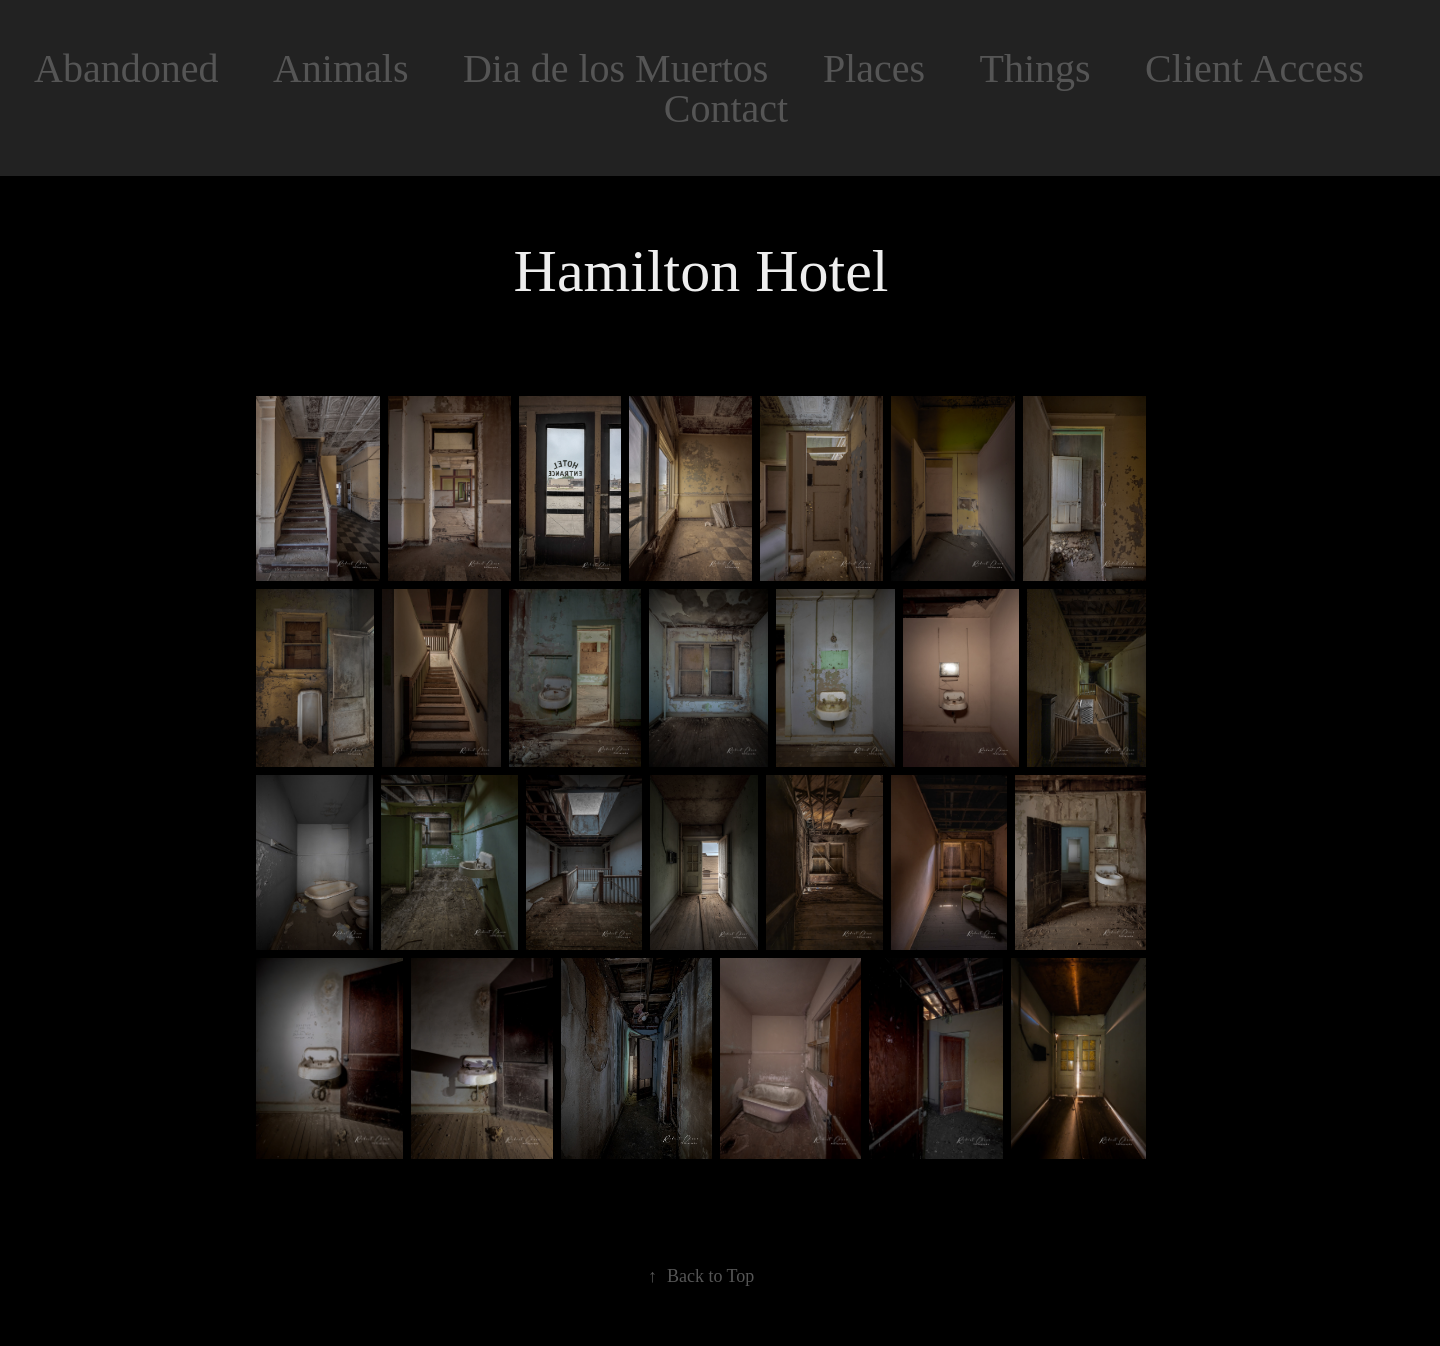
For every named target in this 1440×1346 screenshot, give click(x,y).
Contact (726, 108)
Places (874, 68)
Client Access (1254, 68)
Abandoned (126, 68)
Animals (341, 68)
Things (1035, 68)
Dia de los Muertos (616, 68)
